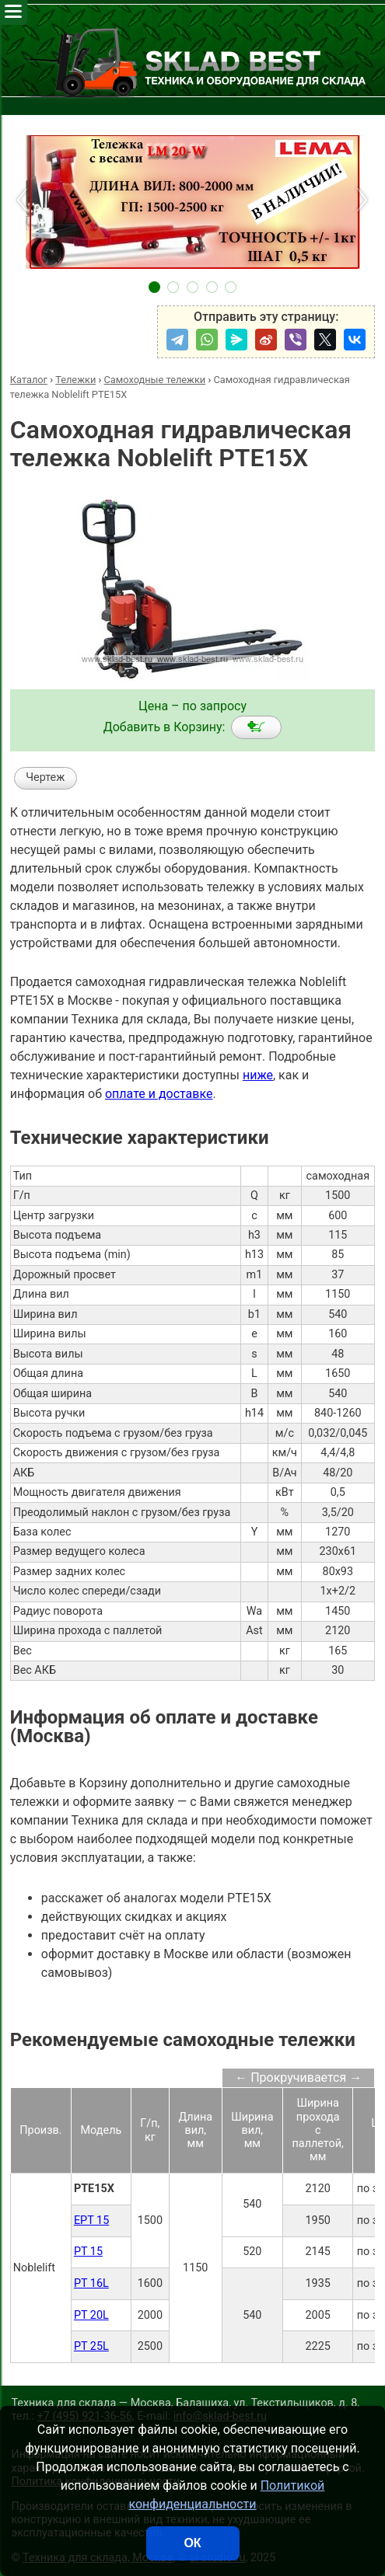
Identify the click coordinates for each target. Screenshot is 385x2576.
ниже (258, 1075)
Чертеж (45, 777)
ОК (192, 2543)
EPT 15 (91, 2220)
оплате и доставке (159, 1093)
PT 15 (88, 2251)
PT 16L (91, 2283)
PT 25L (91, 2346)
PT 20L (91, 2315)
